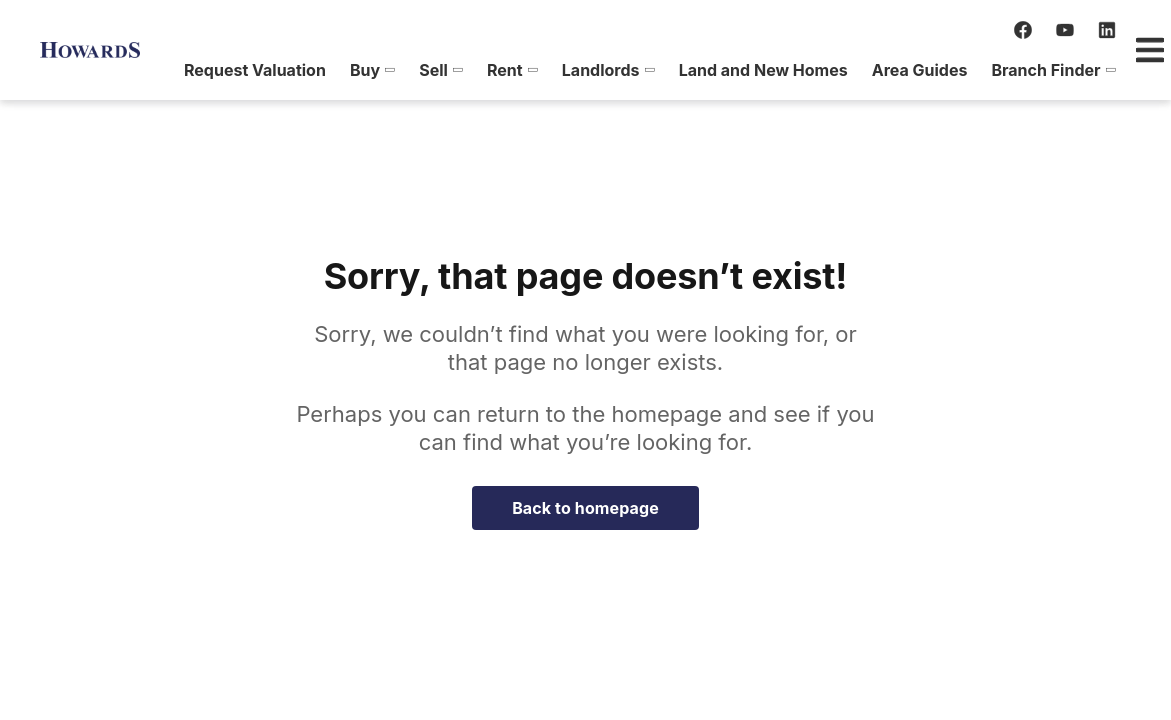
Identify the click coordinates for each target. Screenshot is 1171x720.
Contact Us (1076, 70)
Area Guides (703, 70)
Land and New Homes (546, 70)
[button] (155, 70)
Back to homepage (585, 508)
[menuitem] (155, 70)
